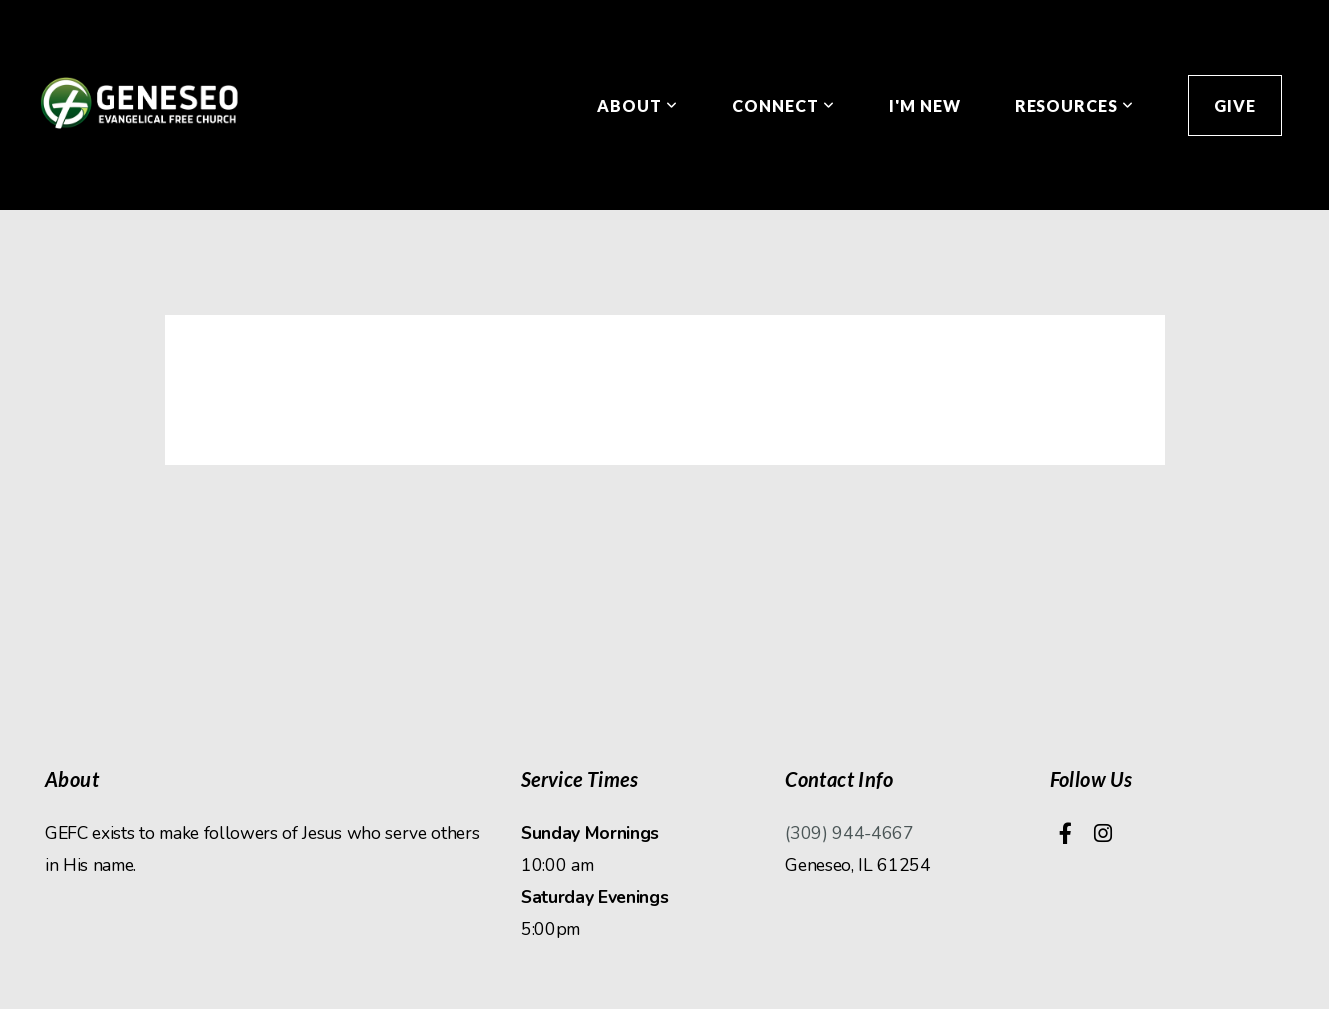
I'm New (925, 105)
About (637, 105)
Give (1235, 105)
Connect (783, 105)
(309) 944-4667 (849, 833)
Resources (1075, 105)
